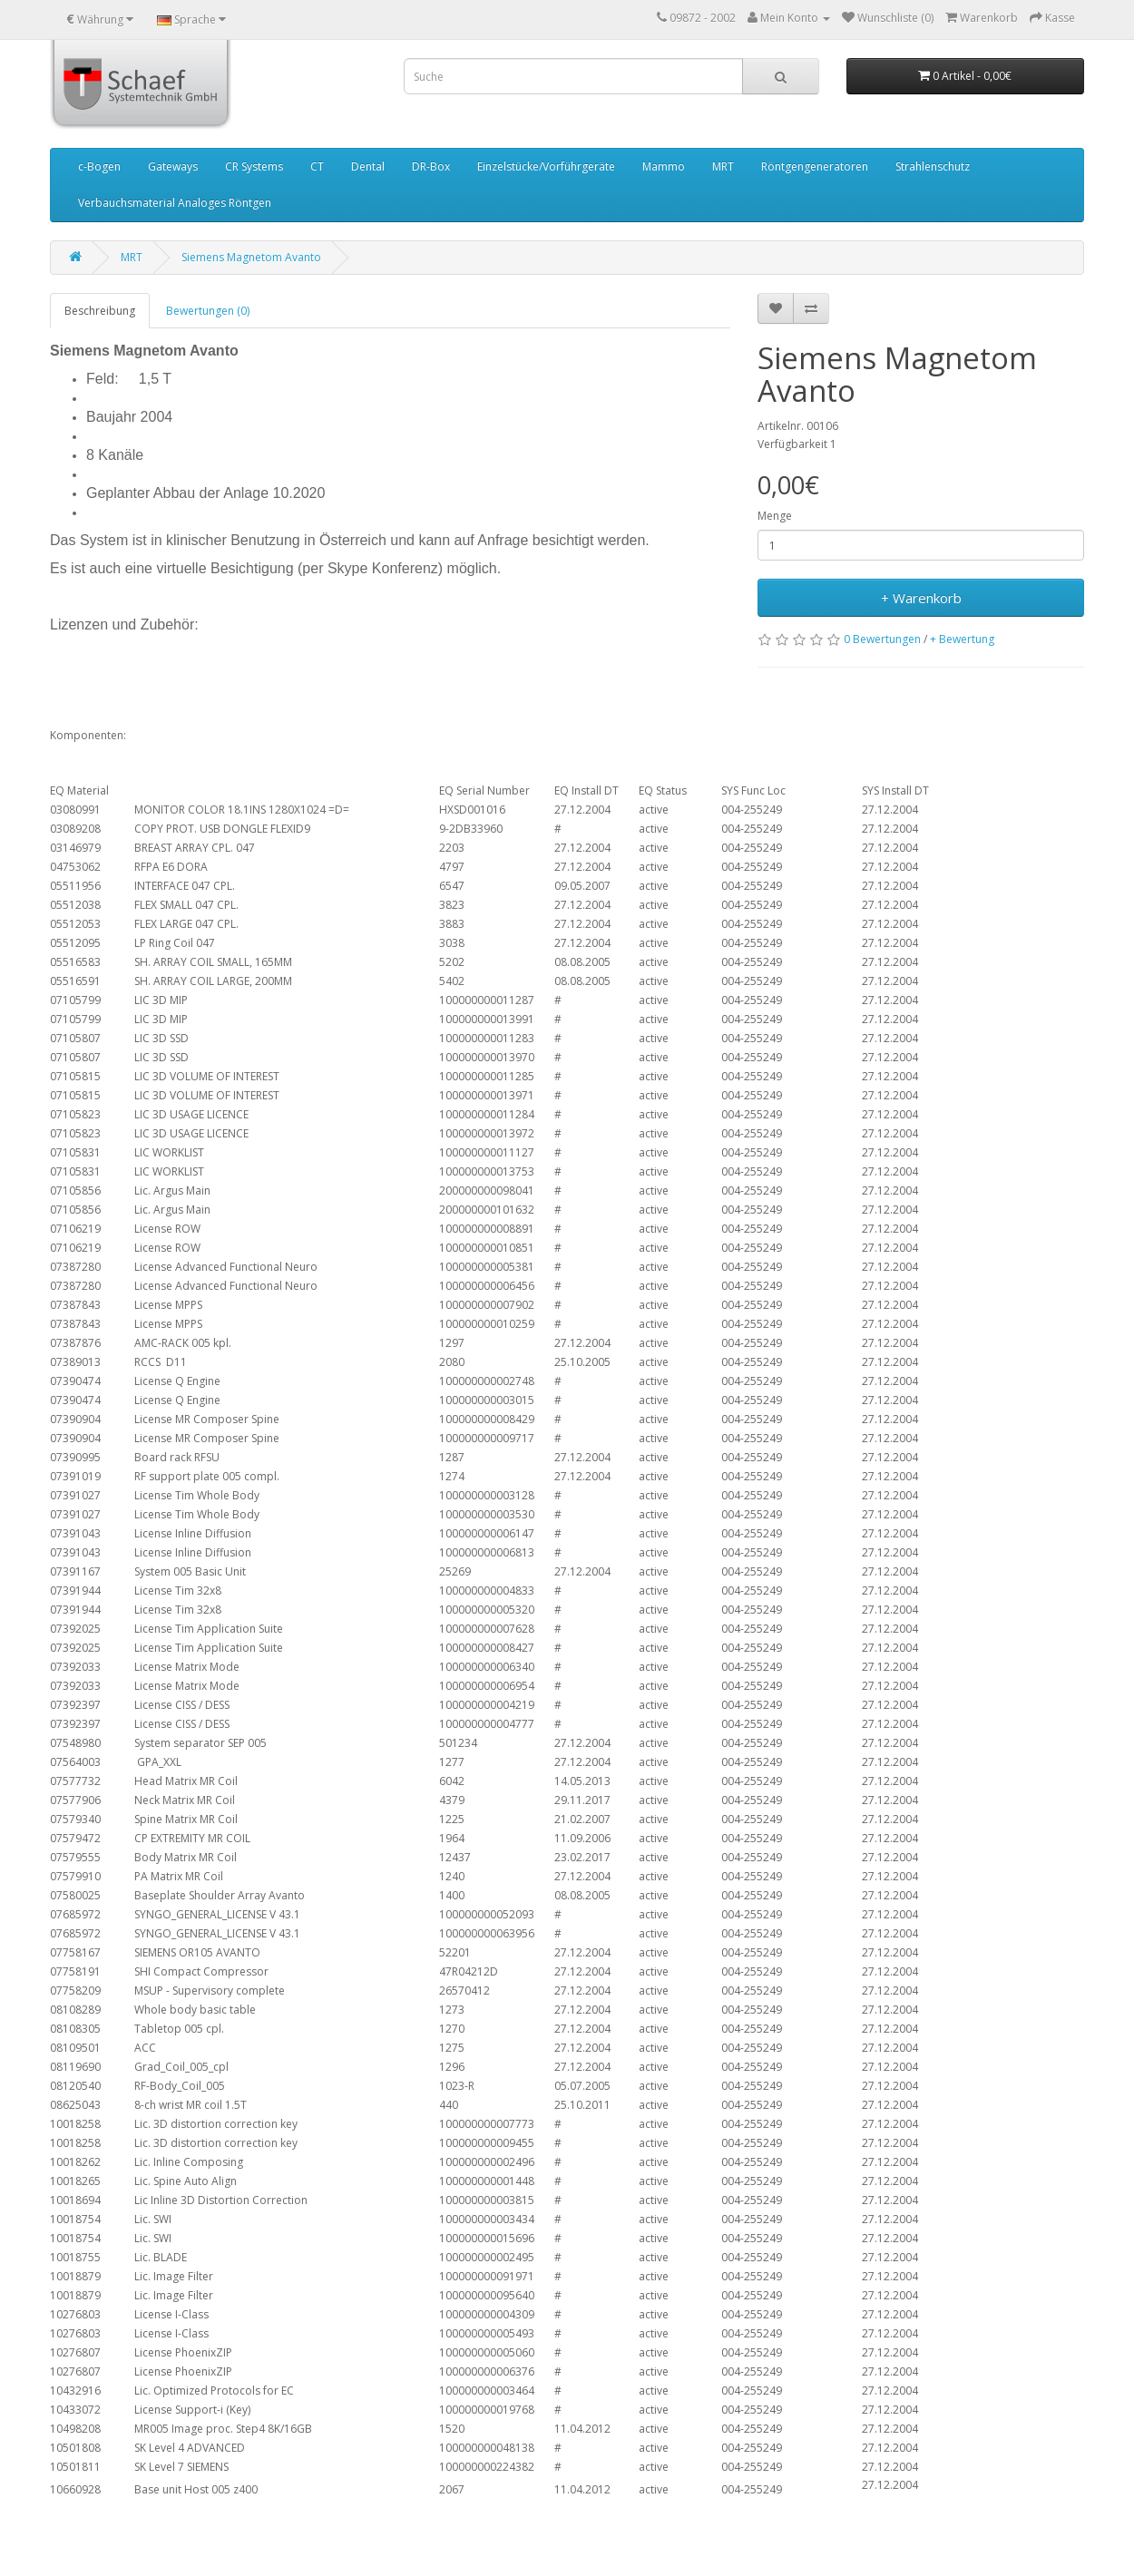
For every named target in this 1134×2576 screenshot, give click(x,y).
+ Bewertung (962, 639)
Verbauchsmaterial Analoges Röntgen (174, 202)
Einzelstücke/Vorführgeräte (546, 166)
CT (317, 166)
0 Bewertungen (882, 639)
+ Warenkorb (921, 598)
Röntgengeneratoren (814, 166)
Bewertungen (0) (207, 310)
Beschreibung (99, 310)
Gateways (173, 166)
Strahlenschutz (932, 166)
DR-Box (431, 166)
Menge (775, 515)
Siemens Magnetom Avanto (251, 257)
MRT (723, 166)
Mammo (663, 166)
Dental (368, 166)
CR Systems (254, 166)
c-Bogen (99, 166)
